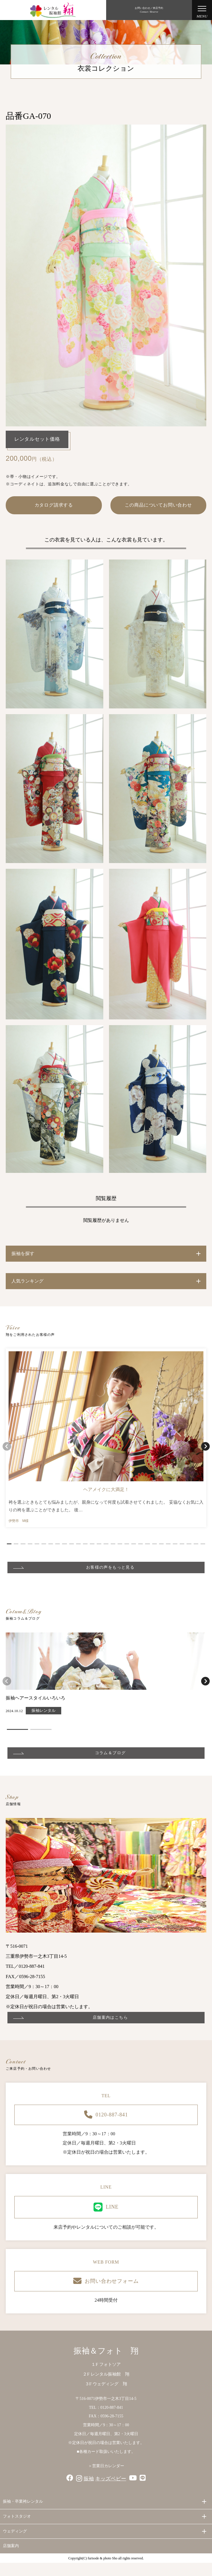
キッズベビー (110, 2479)
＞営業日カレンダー (106, 2466)
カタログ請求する (54, 505)
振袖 (89, 2479)
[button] (9, 1543)
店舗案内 (11, 2546)
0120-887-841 (106, 2115)
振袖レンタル (43, 1710)
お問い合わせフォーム (106, 2281)
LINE (106, 2207)
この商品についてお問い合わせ (158, 505)
